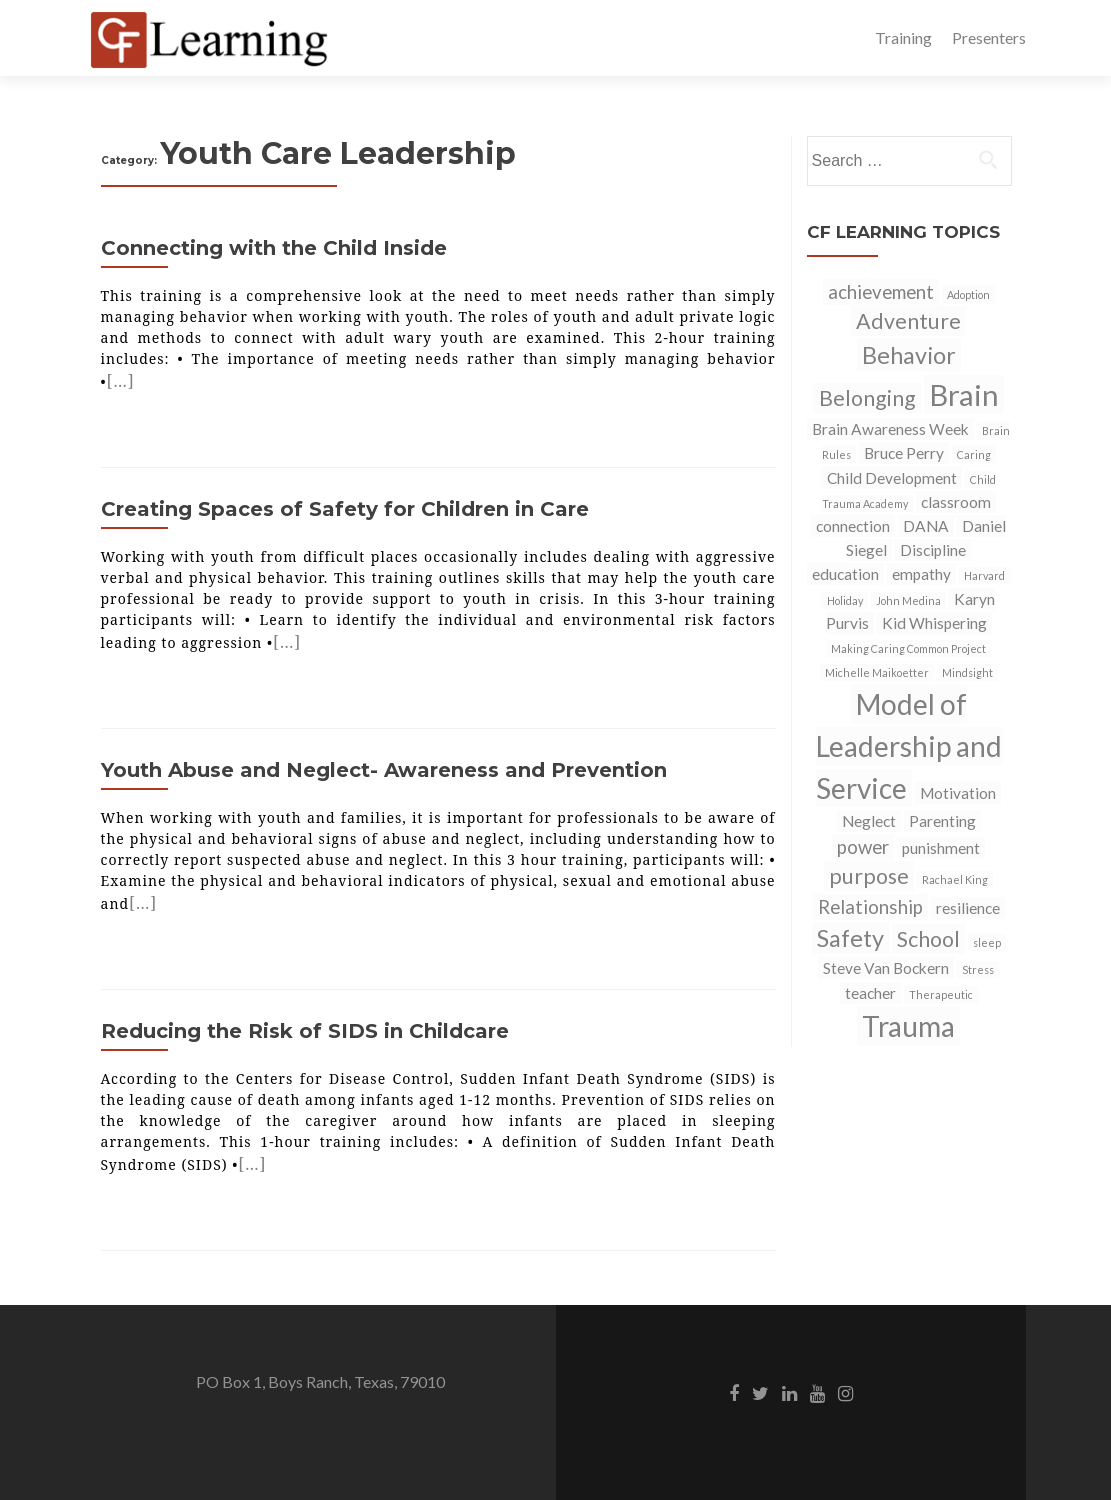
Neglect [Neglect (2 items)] (869, 821)
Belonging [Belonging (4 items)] (867, 398)
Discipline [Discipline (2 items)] (933, 550)
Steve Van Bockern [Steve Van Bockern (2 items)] (886, 968)
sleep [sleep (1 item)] (987, 942)
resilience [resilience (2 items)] (968, 908)
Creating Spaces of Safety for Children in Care (345, 509)
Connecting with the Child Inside (274, 248)
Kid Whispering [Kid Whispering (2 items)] (934, 623)
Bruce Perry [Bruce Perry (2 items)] (904, 453)
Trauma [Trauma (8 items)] (908, 1026)
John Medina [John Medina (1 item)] (908, 600)
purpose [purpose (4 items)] (869, 876)
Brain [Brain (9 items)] (964, 394)
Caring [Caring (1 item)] (974, 454)
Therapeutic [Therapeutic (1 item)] (941, 994)
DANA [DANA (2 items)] (926, 526)
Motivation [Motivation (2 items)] (958, 793)
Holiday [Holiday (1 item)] (845, 600)
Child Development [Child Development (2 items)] (892, 478)
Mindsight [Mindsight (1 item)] (967, 672)
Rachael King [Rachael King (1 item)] (955, 879)
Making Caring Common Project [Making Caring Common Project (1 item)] (908, 648)
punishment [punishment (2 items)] (941, 848)
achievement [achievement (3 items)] (881, 292)
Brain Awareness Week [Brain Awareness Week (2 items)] (890, 429)
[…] (121, 381)
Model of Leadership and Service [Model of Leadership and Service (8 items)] (909, 746)
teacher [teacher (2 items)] (870, 993)
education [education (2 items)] (845, 574)
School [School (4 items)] (928, 939)
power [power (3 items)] (863, 847)
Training (903, 37)
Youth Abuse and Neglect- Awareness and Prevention (384, 770)
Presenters (989, 37)
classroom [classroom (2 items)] (956, 502)
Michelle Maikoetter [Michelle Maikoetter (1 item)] (877, 672)
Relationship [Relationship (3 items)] (870, 907)
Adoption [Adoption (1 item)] (968, 294)
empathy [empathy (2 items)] (921, 574)
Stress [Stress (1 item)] (978, 969)
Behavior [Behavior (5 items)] (909, 355)
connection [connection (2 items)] (853, 526)
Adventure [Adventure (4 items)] (908, 321)
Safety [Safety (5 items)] (850, 938)
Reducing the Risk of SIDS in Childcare (305, 1031)
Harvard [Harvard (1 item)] (984, 575)
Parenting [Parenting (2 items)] (942, 821)
